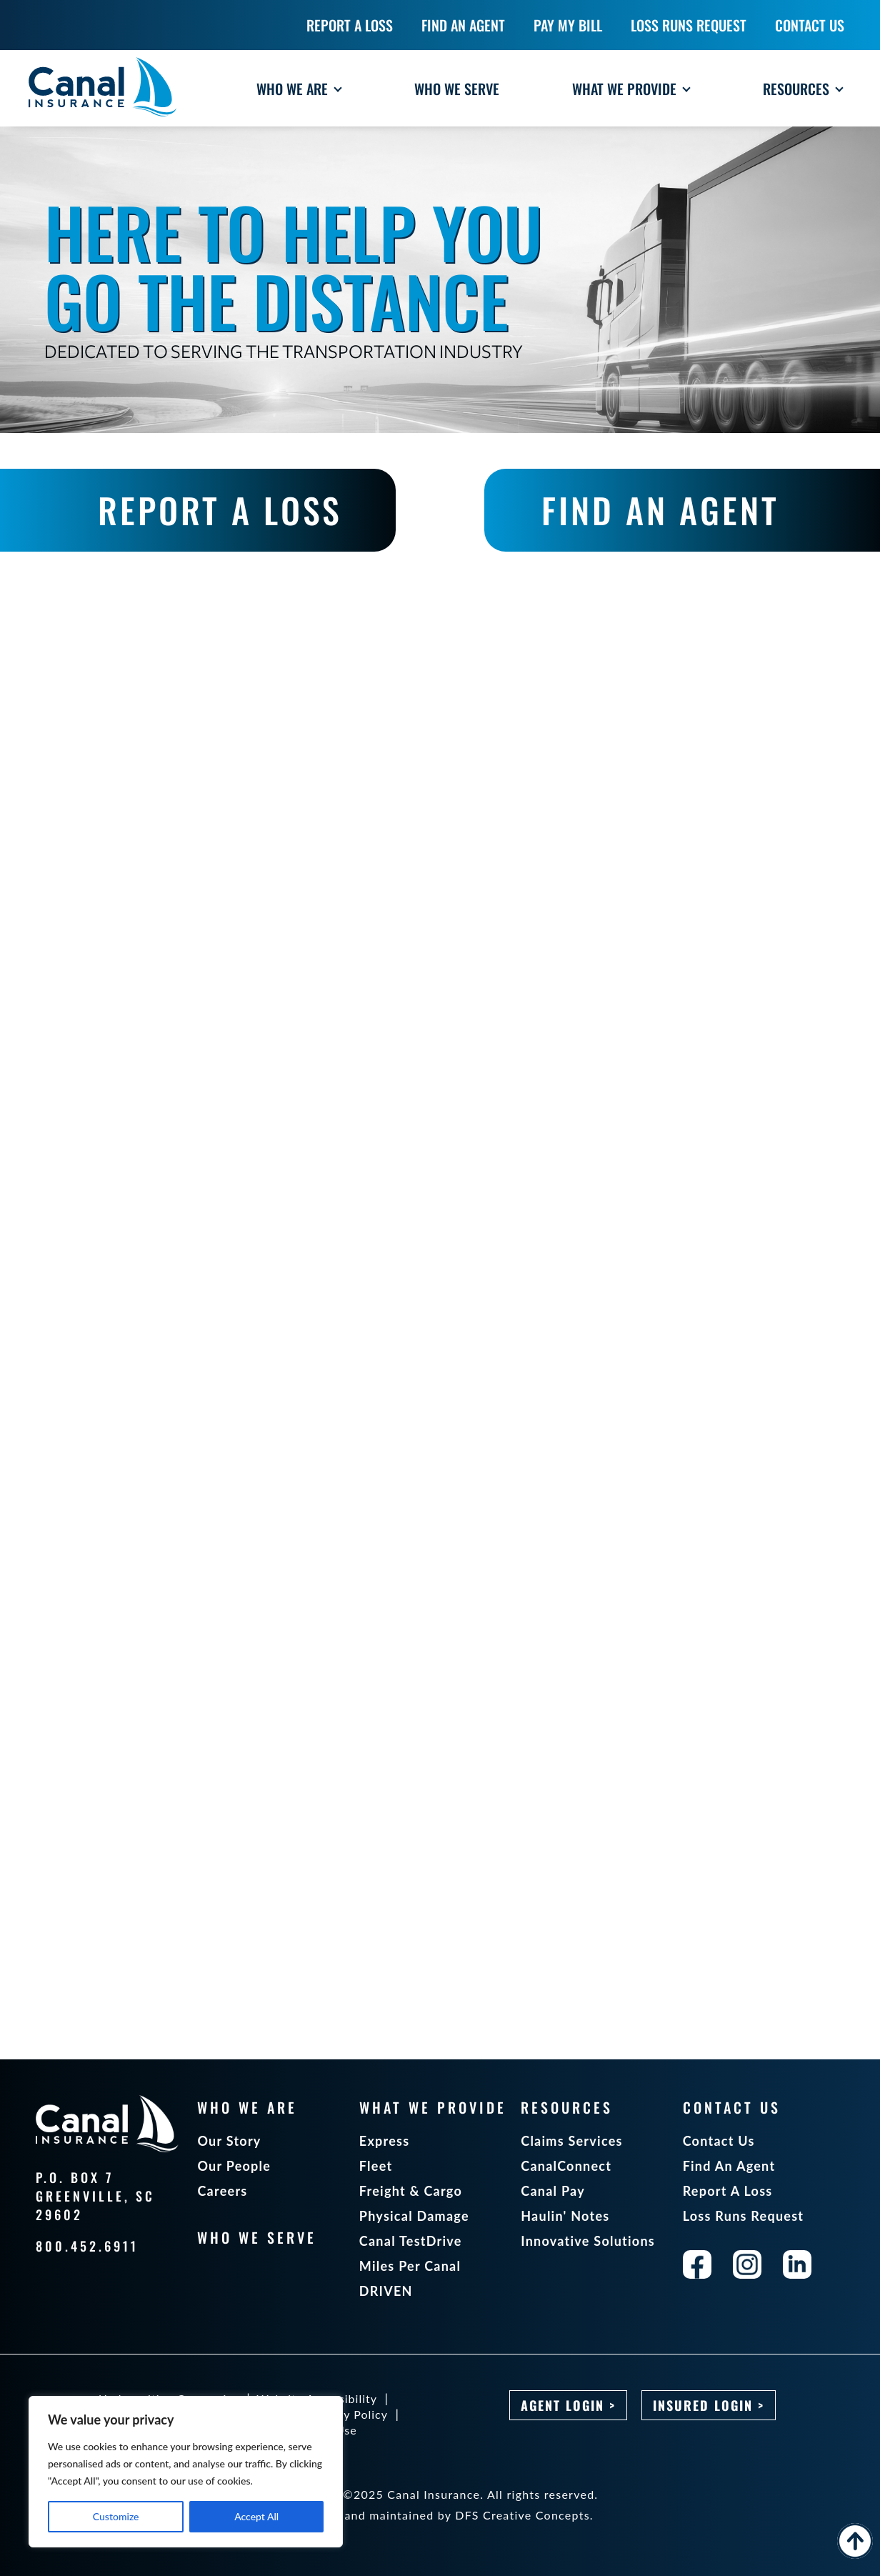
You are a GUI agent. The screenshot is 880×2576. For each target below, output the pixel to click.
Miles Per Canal (410, 2266)
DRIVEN (386, 2291)
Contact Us (719, 2141)
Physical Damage (414, 2216)
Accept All (256, 2516)
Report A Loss (728, 2191)
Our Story (229, 2141)
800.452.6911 (87, 2246)
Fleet (376, 2166)
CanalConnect (566, 2166)
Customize (116, 2516)
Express (384, 2141)
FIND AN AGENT (660, 509)
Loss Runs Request (743, 2216)
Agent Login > (568, 2405)
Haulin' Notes (565, 2216)
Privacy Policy (348, 2414)
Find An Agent (729, 2166)
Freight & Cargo (410, 2191)
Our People (234, 2166)
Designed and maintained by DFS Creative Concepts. (440, 2515)
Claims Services (571, 2141)
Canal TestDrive (410, 2241)
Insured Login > (708, 2405)
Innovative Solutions (588, 2241)
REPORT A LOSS (220, 509)
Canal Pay (553, 2191)
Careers (222, 2191)
